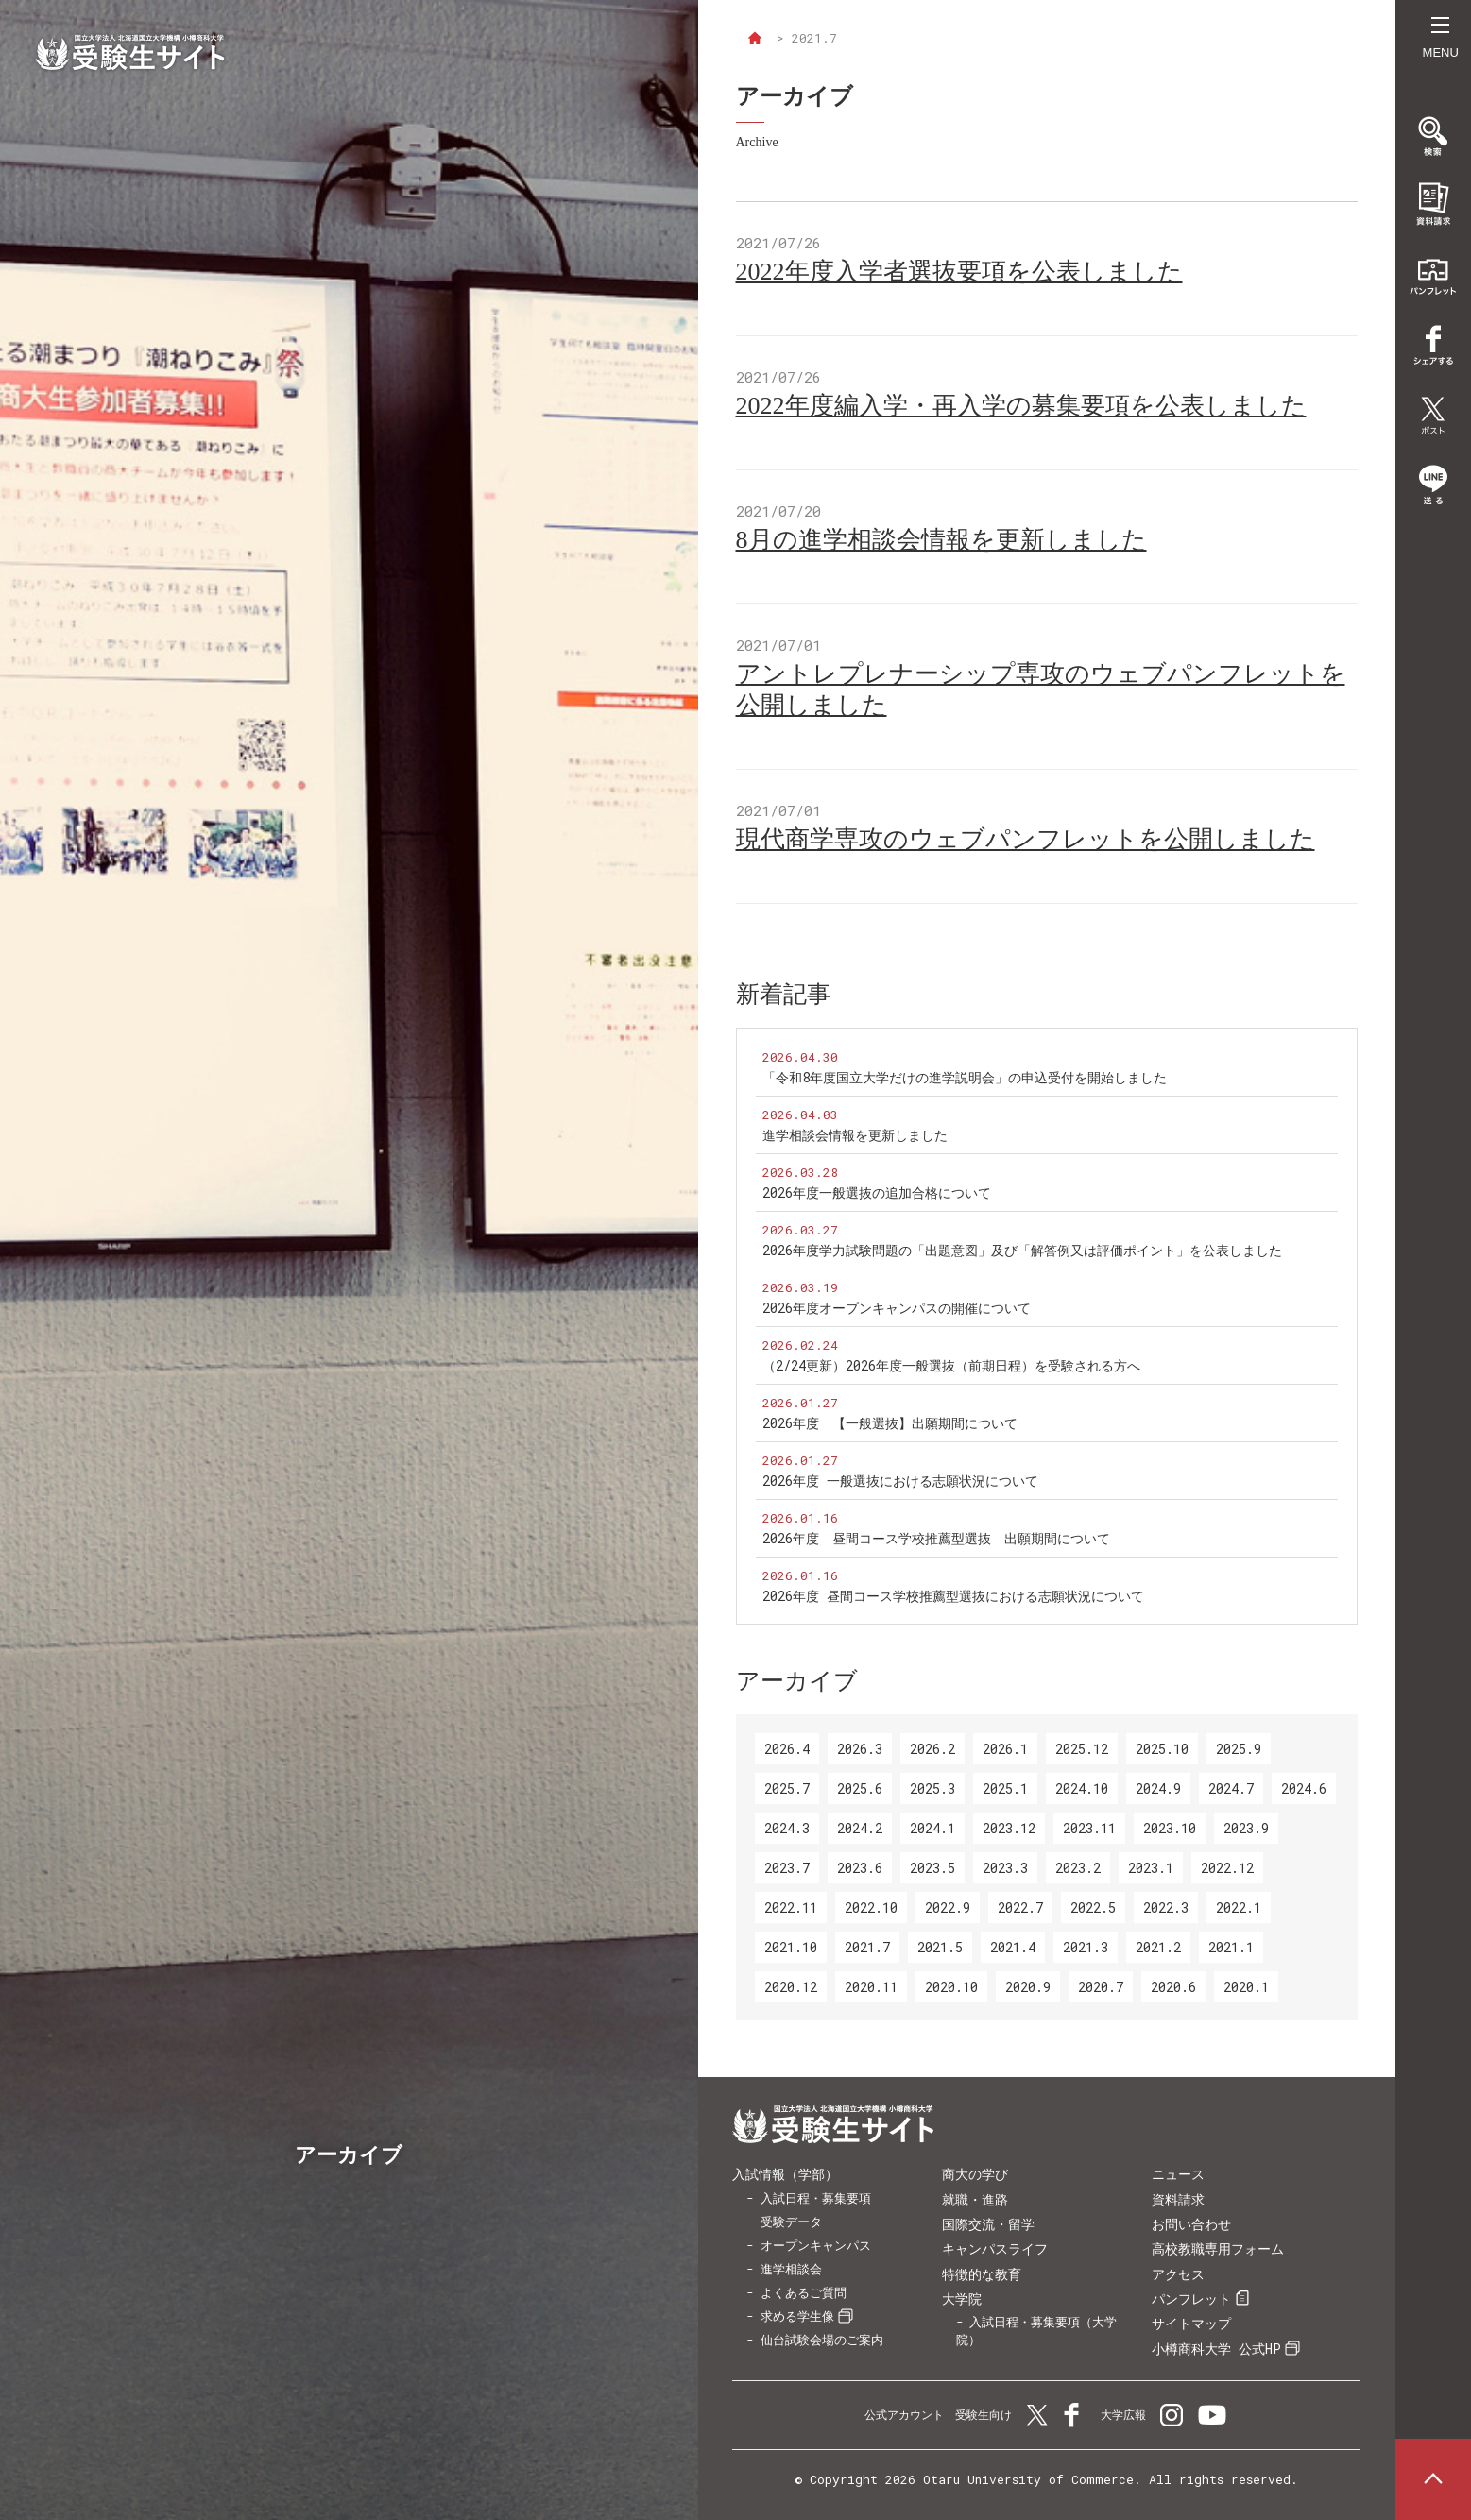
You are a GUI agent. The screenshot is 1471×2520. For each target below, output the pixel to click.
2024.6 (1303, 1788)
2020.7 (1100, 1987)
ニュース (1178, 2174)
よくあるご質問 (804, 2292)
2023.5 (932, 1868)
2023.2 (1078, 1868)
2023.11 (1089, 1828)
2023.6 (859, 1868)
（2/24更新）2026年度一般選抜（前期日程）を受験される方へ (951, 1365)
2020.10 (951, 1987)
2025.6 (859, 1788)
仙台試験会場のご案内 (822, 2339)
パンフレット (1191, 2298)
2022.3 (1166, 1907)
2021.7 (867, 1947)
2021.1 (1231, 1947)
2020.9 (1028, 1987)
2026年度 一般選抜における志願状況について (900, 1481)
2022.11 (790, 1907)
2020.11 (871, 1987)
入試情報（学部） (785, 2174)
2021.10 (790, 1947)
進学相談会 (791, 2268)
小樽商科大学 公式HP (1216, 2349)
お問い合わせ (1191, 2224)
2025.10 (1162, 1749)
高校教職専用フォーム (1218, 2248)
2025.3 (932, 1788)
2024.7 (1231, 1788)
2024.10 (1081, 1788)
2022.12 (1227, 1868)
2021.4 (1012, 1947)
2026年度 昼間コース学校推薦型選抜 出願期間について (936, 1538)
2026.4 (787, 1749)
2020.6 (1173, 1987)
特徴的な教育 (981, 2274)
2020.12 (790, 1987)
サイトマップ (1191, 2323)
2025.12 (1081, 1749)
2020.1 (1246, 1987)
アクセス (1178, 2274)
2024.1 (932, 1828)
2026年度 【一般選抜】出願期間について (890, 1423)
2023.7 (787, 1868)
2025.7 (787, 1788)
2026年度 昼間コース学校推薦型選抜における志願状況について (953, 1596)
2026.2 (932, 1749)
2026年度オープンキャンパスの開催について (896, 1308)
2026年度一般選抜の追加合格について (876, 1192)
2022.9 (947, 1907)
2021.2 (1158, 1947)
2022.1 (1238, 1907)
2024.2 (859, 1828)
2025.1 (1005, 1788)
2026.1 (1005, 1749)
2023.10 (1169, 1828)
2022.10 (871, 1907)
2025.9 (1238, 1749)
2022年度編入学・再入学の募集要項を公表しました (1021, 405)
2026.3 (859, 1749)
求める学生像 (797, 2315)
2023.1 (1150, 1868)
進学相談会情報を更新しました (855, 1135)
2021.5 (940, 1947)
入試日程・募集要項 (816, 2197)
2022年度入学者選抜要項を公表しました (959, 271)
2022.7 (1020, 1907)
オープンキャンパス (816, 2245)
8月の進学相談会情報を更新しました (941, 539)
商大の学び (975, 2174)
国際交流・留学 (988, 2224)
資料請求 (1178, 2199)
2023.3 (1005, 1868)
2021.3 (1085, 1947)
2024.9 (1158, 1788)
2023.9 (1246, 1828)
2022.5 (1093, 1907)
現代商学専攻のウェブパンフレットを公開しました (1025, 839)
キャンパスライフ (995, 2248)
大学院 (962, 2298)
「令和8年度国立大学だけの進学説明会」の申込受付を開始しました (964, 1077)
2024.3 (787, 1828)
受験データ (791, 2221)
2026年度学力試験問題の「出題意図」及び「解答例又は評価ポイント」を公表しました (1022, 1250)
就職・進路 (975, 2199)
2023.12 (1009, 1828)
